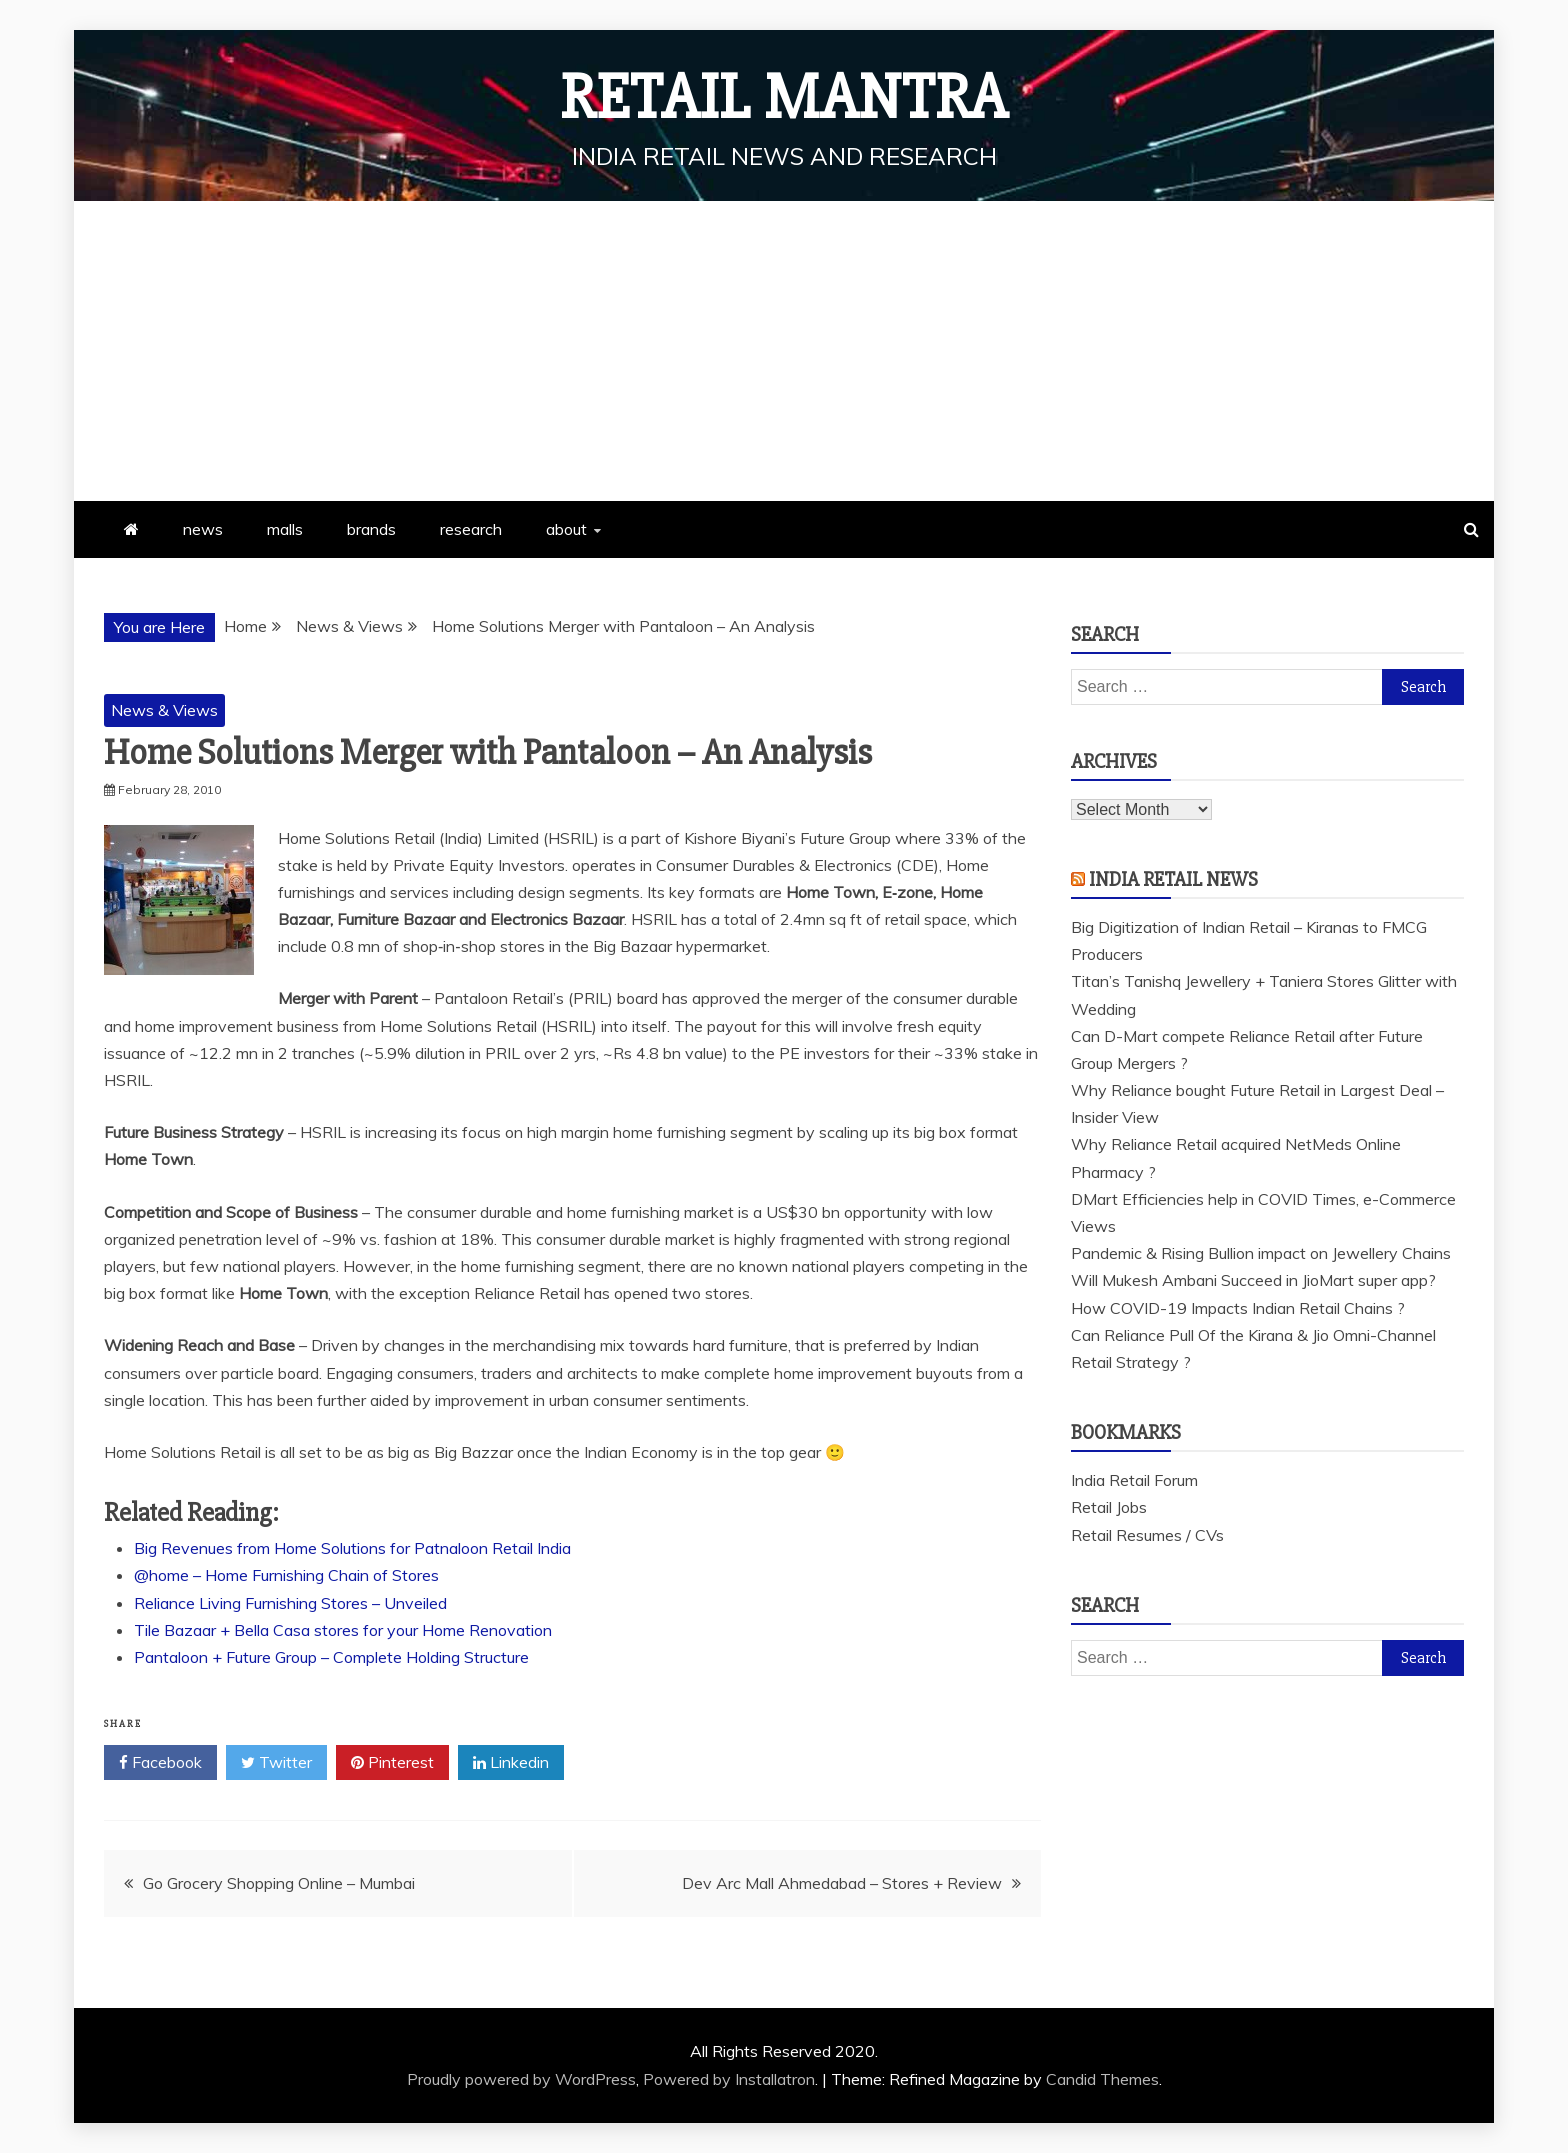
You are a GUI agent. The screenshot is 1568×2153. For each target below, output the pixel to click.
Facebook (160, 1763)
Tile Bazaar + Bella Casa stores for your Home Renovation (343, 1630)
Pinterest (392, 1763)
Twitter (276, 1763)
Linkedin (511, 1763)
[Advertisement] (784, 351)
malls (285, 529)
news (203, 529)
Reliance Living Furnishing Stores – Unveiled (290, 1603)
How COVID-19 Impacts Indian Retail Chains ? (1238, 1308)
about (566, 529)
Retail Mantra (784, 98)
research (471, 529)
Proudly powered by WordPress (521, 2079)
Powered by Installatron (729, 2079)
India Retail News (1173, 879)
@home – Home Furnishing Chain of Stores (286, 1575)
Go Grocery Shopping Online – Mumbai (279, 1883)
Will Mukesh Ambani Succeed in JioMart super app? (1253, 1280)
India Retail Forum (1134, 1480)
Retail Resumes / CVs (1147, 1535)
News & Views (164, 710)
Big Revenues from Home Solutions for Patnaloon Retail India (352, 1548)
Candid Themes (1102, 2079)
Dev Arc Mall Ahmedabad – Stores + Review (842, 1883)
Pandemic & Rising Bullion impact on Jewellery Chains (1261, 1253)
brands (371, 529)
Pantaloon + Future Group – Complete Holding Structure (331, 1657)
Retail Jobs (1109, 1507)
